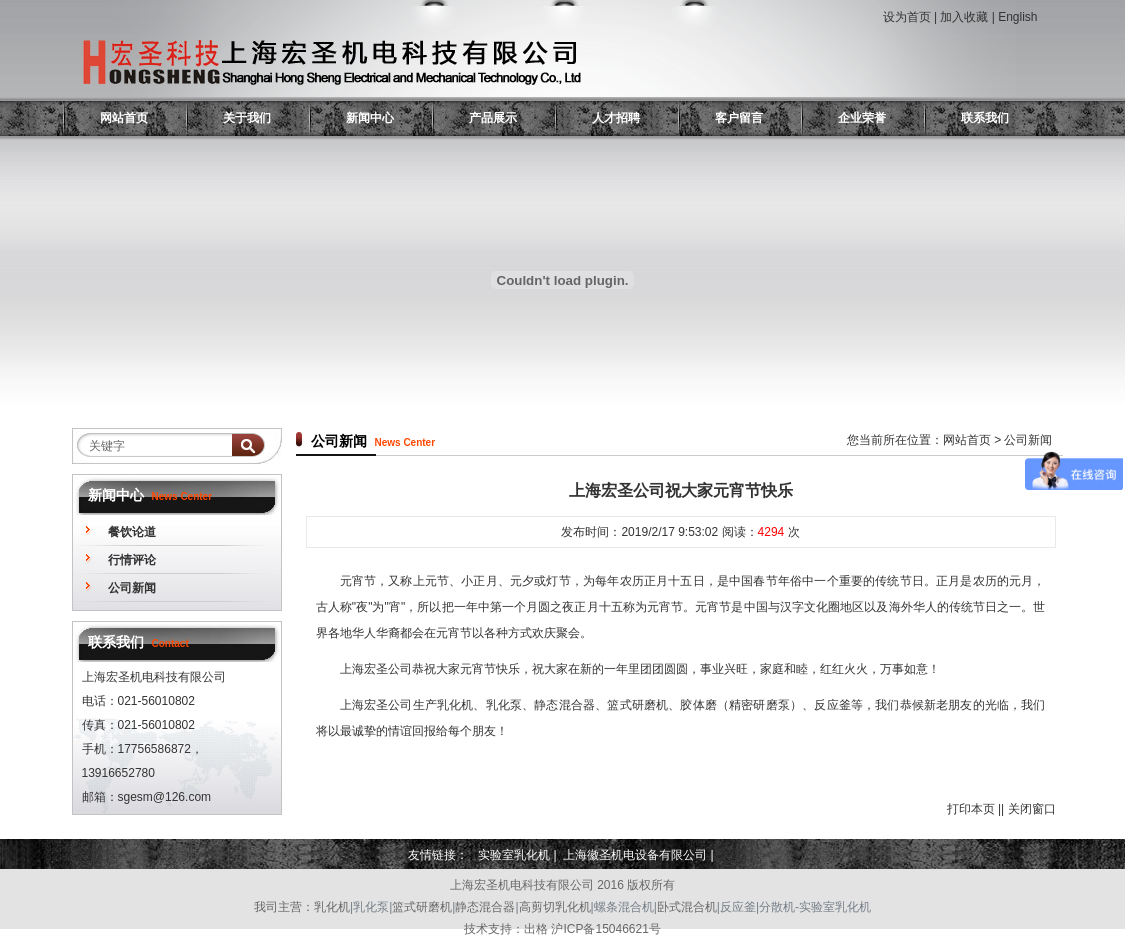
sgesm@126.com (165, 797)
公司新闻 (132, 588)
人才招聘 (616, 118)
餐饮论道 (132, 532)
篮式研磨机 (422, 907)
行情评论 (132, 560)
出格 (536, 929)
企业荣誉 (862, 118)
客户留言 (739, 118)
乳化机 (332, 907)
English (1017, 17)
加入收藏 (964, 17)
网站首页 (124, 118)
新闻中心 (370, 118)
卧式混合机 (687, 907)
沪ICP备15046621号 (605, 929)
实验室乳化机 (514, 855)
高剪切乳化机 (555, 907)
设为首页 (907, 17)
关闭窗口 (1032, 809)
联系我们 (985, 118)
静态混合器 (485, 907)
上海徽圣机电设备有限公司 (635, 855)
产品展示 (493, 118)
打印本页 (971, 809)
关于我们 (247, 118)
